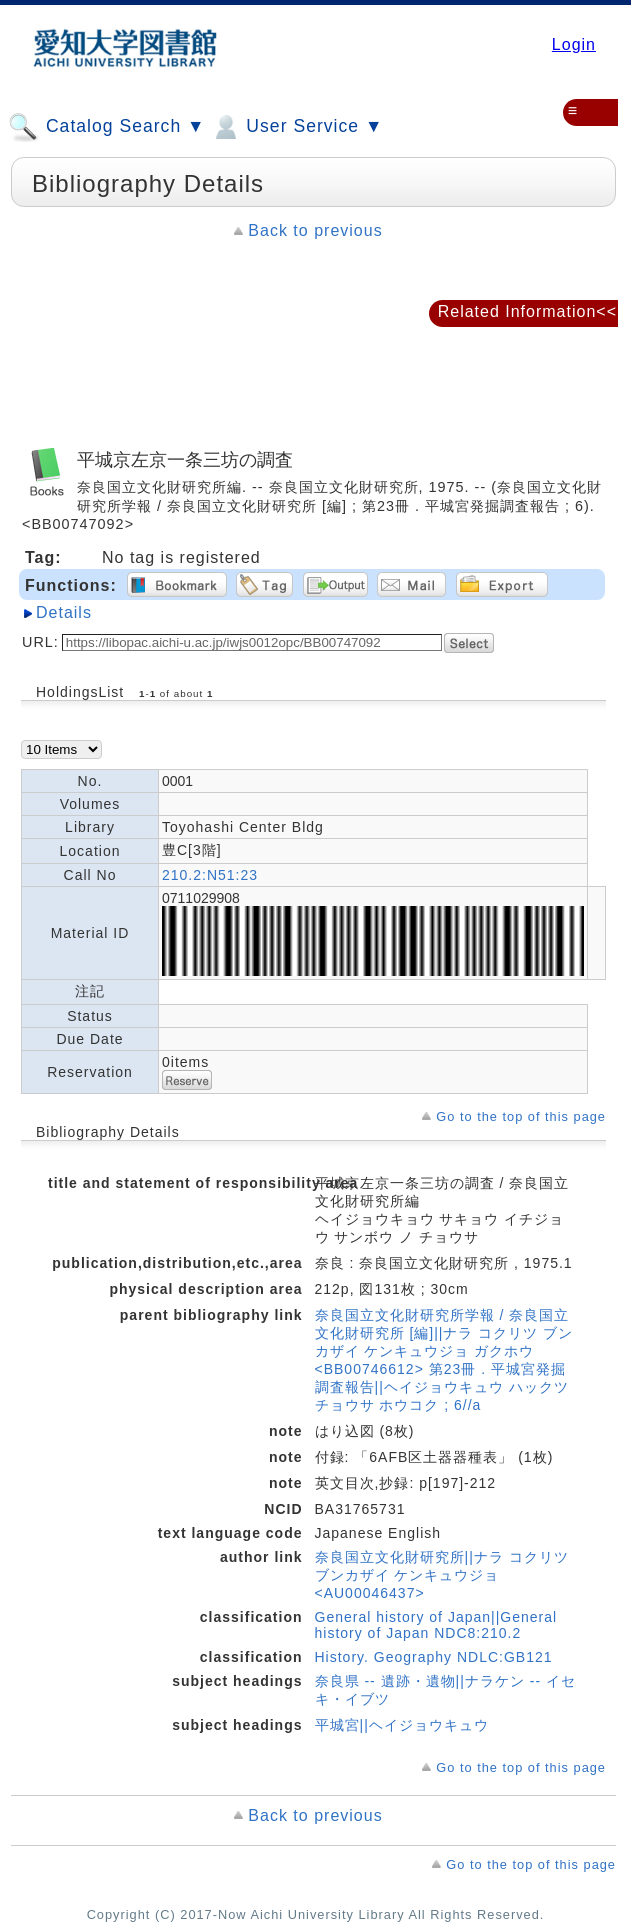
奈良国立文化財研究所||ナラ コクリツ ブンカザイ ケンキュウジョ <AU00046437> (442, 1575)
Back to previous (315, 230)
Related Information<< (527, 311)
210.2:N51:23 (210, 875)
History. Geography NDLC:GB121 (434, 1657)
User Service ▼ (296, 127)
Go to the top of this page (521, 1116)
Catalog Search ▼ (106, 127)
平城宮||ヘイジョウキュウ (402, 1725)
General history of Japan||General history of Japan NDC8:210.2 (436, 1625)
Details (64, 612)
